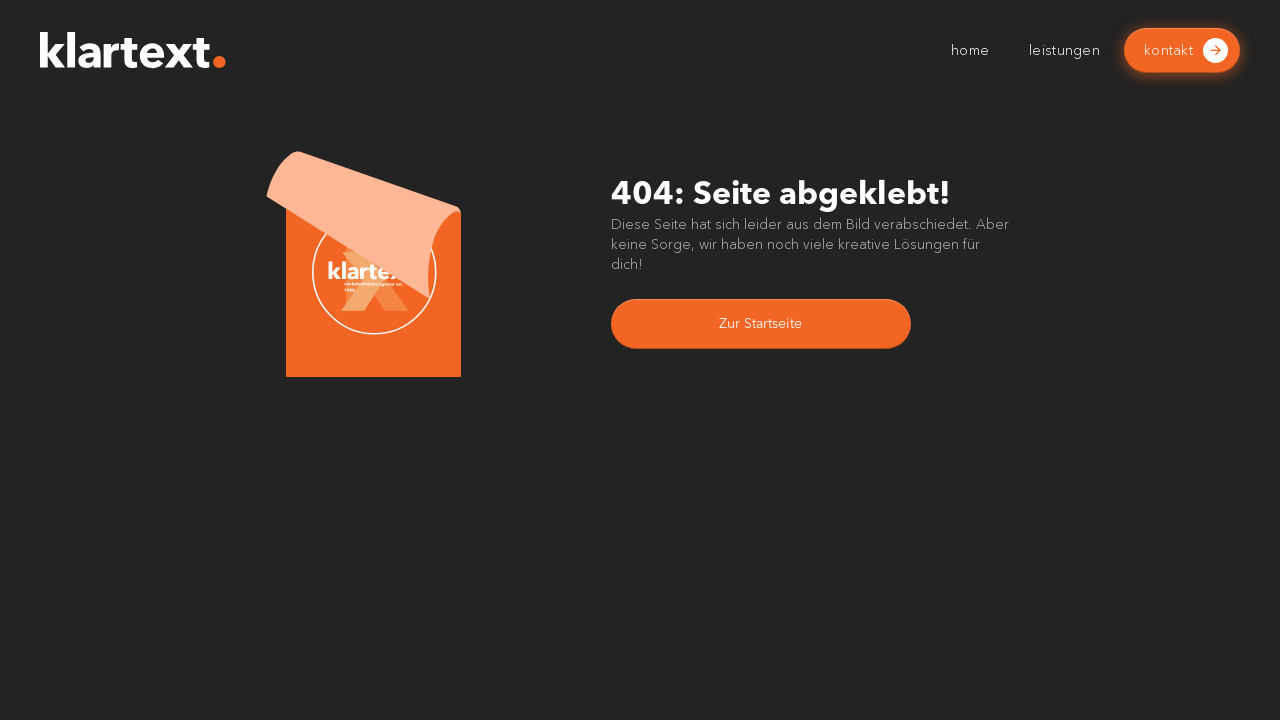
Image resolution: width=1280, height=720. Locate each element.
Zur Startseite (760, 324)
